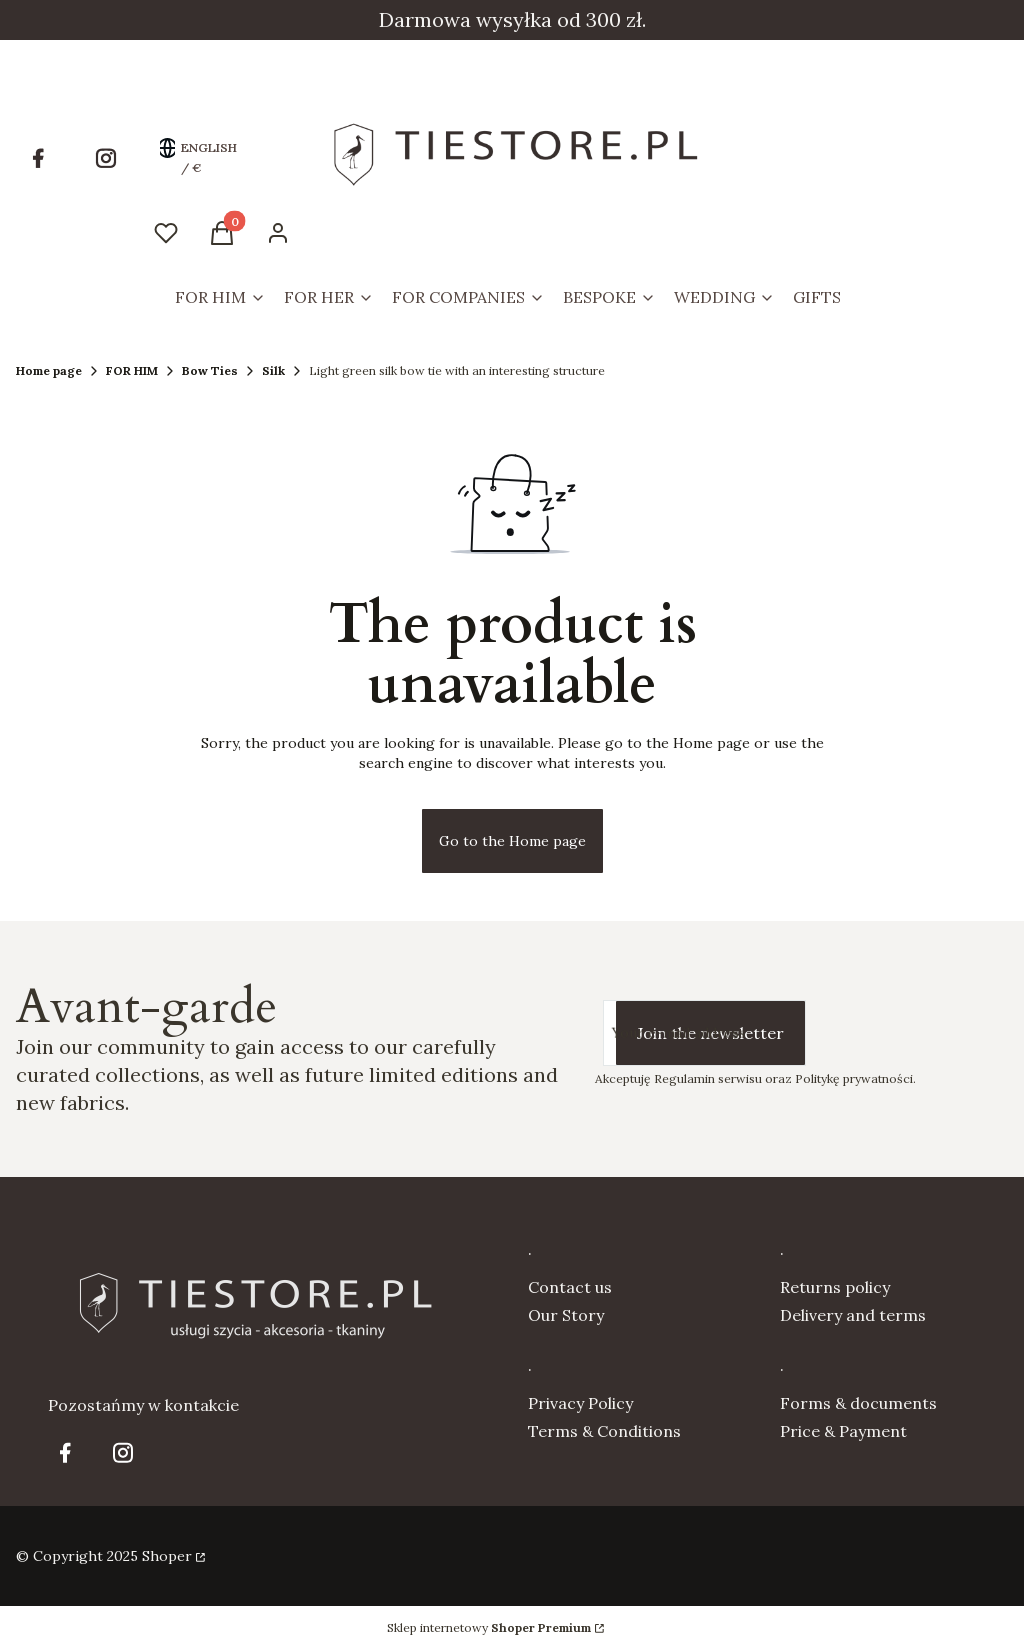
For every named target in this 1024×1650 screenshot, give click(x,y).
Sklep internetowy (489, 1627)
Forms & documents (858, 1403)
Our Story (566, 1315)
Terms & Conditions (604, 1431)
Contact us (570, 1287)
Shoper (167, 1556)
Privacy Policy (580, 1403)
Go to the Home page (512, 841)
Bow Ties (210, 370)
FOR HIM (132, 370)
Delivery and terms (853, 1315)
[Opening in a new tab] (38, 158)
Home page (49, 370)
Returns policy (835, 1287)
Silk (273, 370)
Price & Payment (843, 1431)
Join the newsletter (710, 1033)
